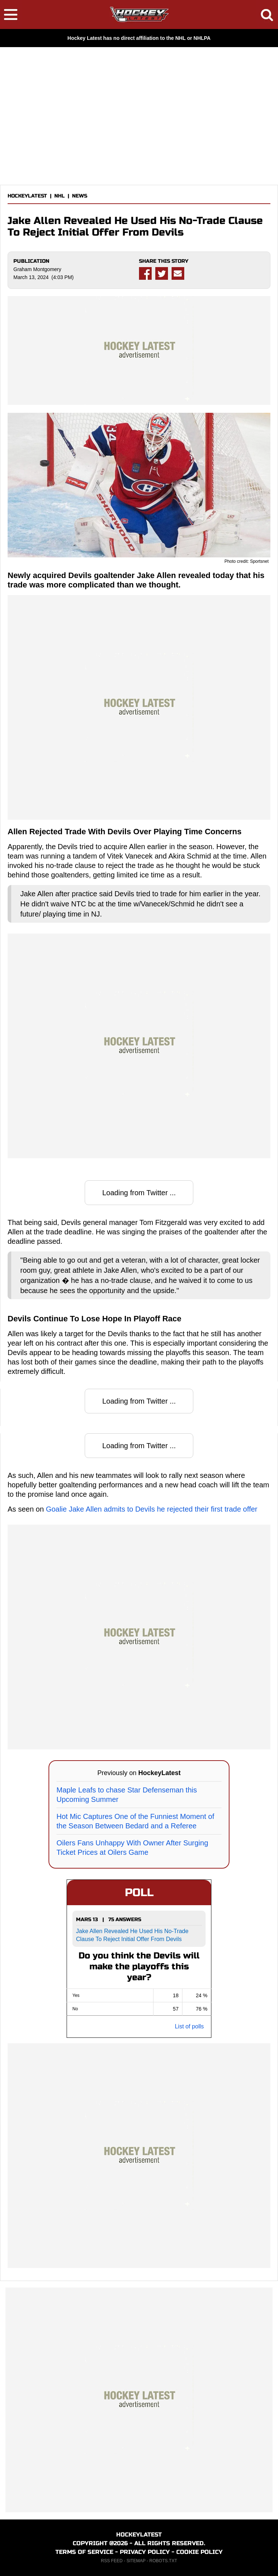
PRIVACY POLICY (145, 2551)
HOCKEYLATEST (27, 196)
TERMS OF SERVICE (84, 2551)
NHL (59, 196)
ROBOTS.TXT (163, 2560)
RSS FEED (112, 2560)
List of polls (189, 2026)
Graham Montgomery (37, 269)
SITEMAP (135, 2560)
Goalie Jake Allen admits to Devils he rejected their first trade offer (151, 1509)
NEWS (79, 196)
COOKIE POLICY (199, 2551)
